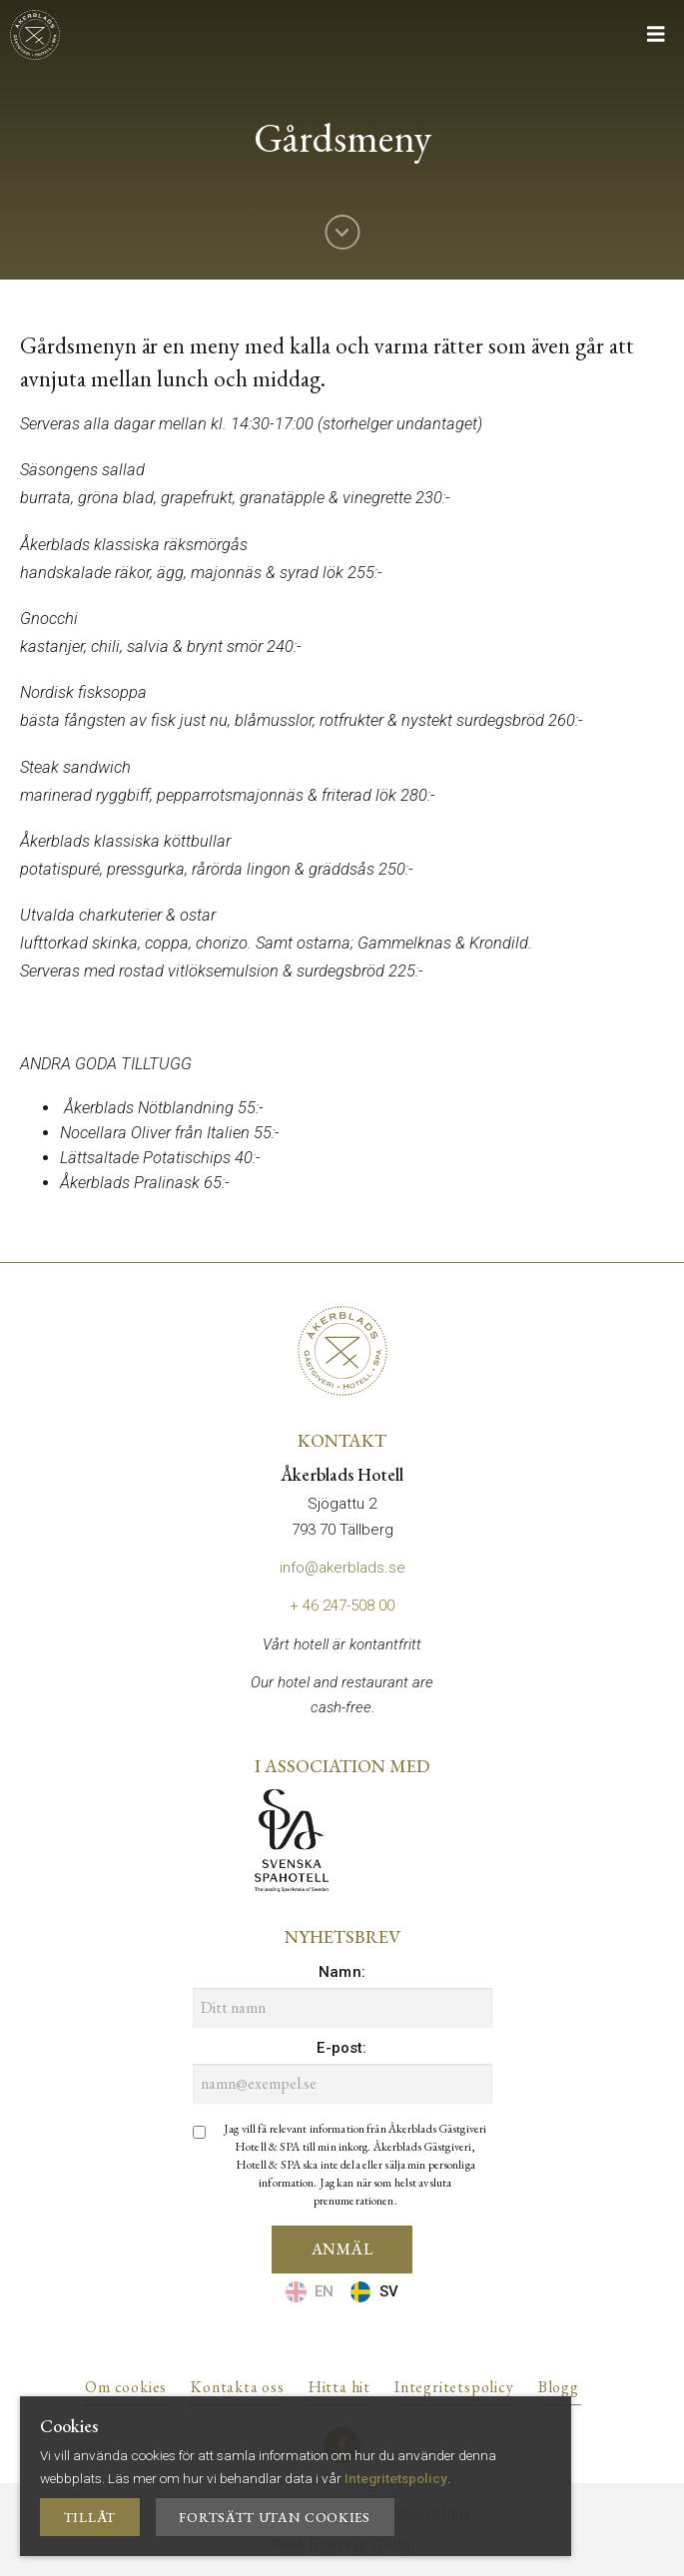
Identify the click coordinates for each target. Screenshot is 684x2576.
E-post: (341, 2048)
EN (310, 2291)
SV (374, 2291)
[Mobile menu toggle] (660, 34)
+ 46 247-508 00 (342, 1605)
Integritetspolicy (395, 2478)
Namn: (342, 1972)
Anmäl (342, 2249)
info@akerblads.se (342, 1568)
